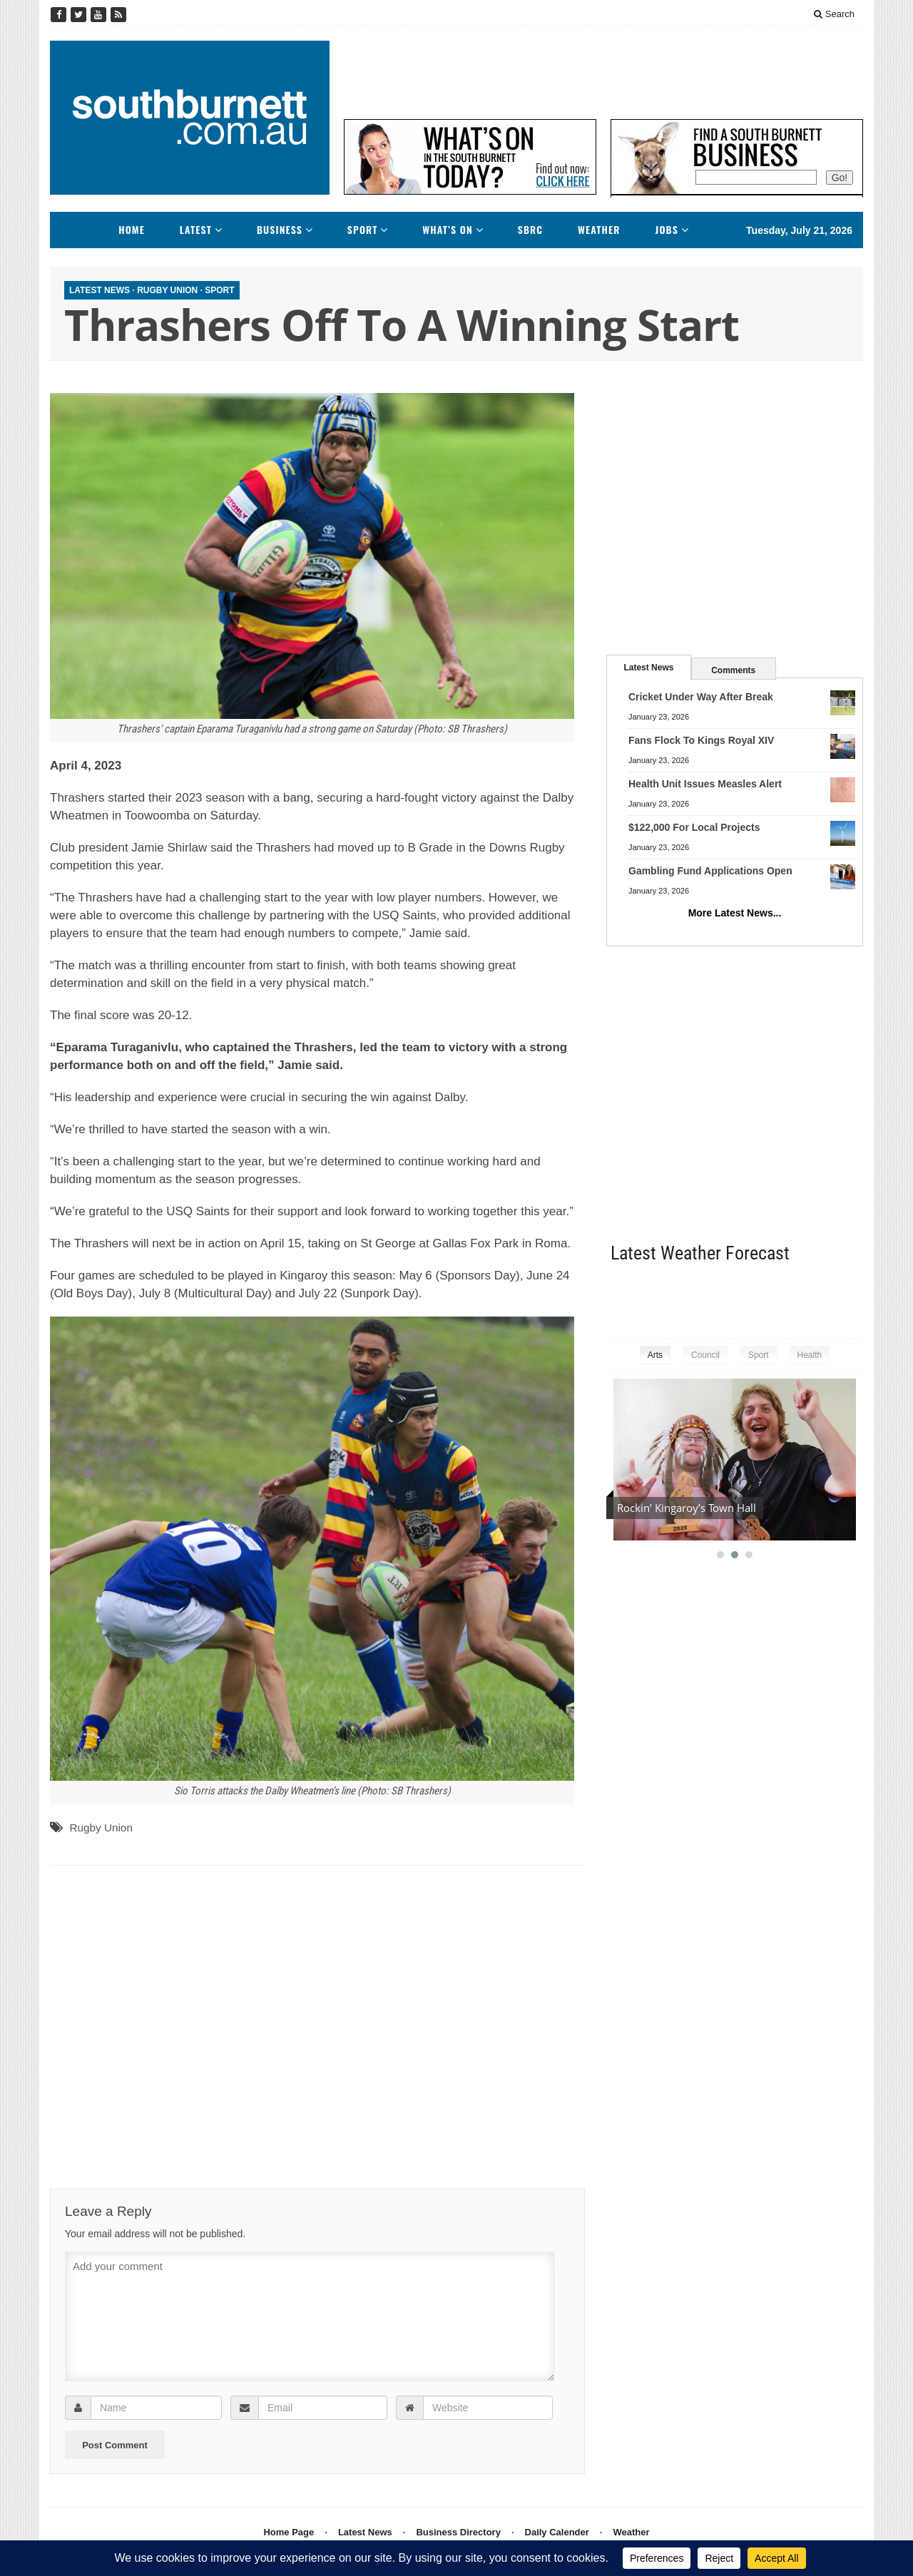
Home (131, 230)
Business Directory (458, 2532)
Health (809, 1355)
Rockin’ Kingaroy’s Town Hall (686, 1508)
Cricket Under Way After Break (700, 696)
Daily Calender (557, 2532)
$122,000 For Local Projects (694, 827)
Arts (655, 1355)
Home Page (288, 2532)
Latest (196, 230)
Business (279, 230)
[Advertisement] (603, 73)
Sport (362, 230)
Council (705, 1355)
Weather (599, 230)
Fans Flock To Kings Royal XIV (701, 740)
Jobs (667, 230)
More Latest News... (735, 913)
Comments (733, 670)
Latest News (99, 290)
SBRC (530, 230)
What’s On (447, 230)
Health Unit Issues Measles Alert (705, 783)
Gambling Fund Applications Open (710, 870)
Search (834, 14)
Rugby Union (167, 290)
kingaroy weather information (856, 1297)
